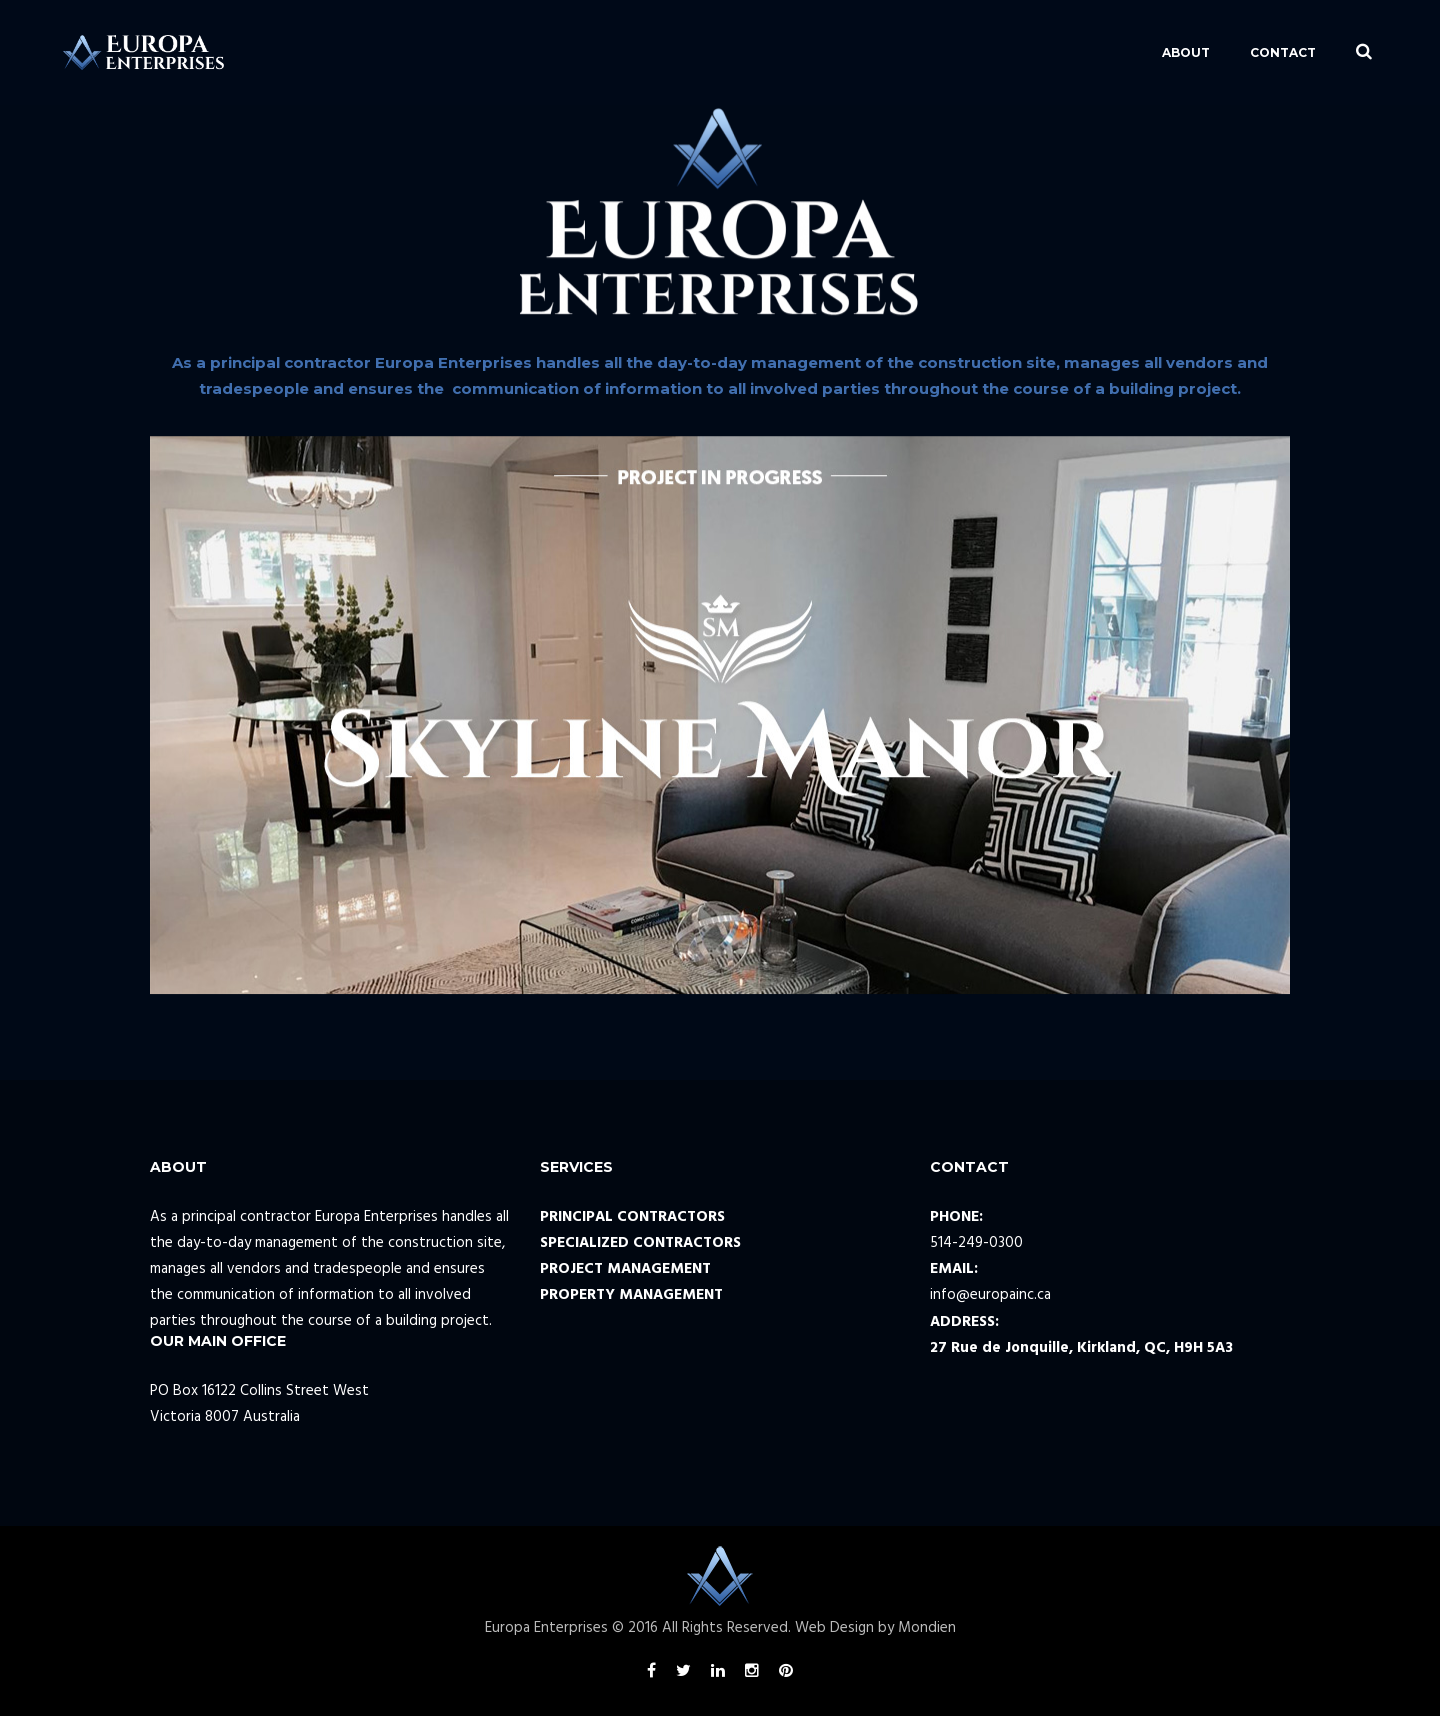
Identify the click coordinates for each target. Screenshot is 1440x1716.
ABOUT (1099, 52)
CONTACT (1196, 52)
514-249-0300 (976, 1243)
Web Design (834, 1628)
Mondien (927, 1628)
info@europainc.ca (990, 1295)
